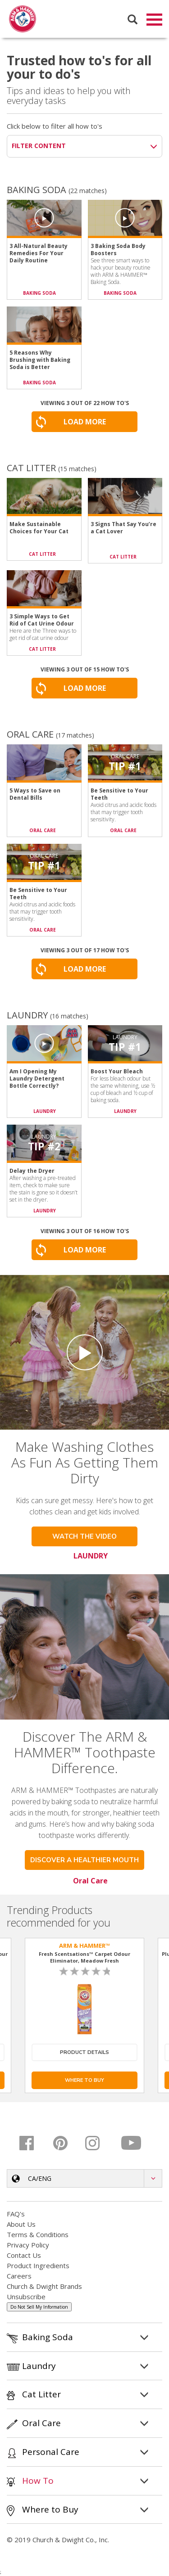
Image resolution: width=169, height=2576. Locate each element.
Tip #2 (44, 1147)
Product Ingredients (38, 2266)
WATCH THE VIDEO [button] (84, 1537)
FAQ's (16, 2214)
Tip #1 (125, 767)
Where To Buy (84, 2081)
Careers (19, 2276)
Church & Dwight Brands (44, 2287)
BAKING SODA (39, 294)
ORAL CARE (42, 831)
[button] (84, 2179)
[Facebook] (33, 2144)
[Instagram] (99, 2144)
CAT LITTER (42, 555)
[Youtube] (132, 2144)
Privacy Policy (28, 2245)
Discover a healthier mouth (84, 1860)
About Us (21, 2224)
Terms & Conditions (38, 2235)
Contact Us (24, 2256)
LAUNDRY (44, 1112)
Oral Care (90, 1882)
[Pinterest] (66, 2144)
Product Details (84, 2053)
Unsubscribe (26, 2297)
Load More (85, 423)
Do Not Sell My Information (39, 2308)
